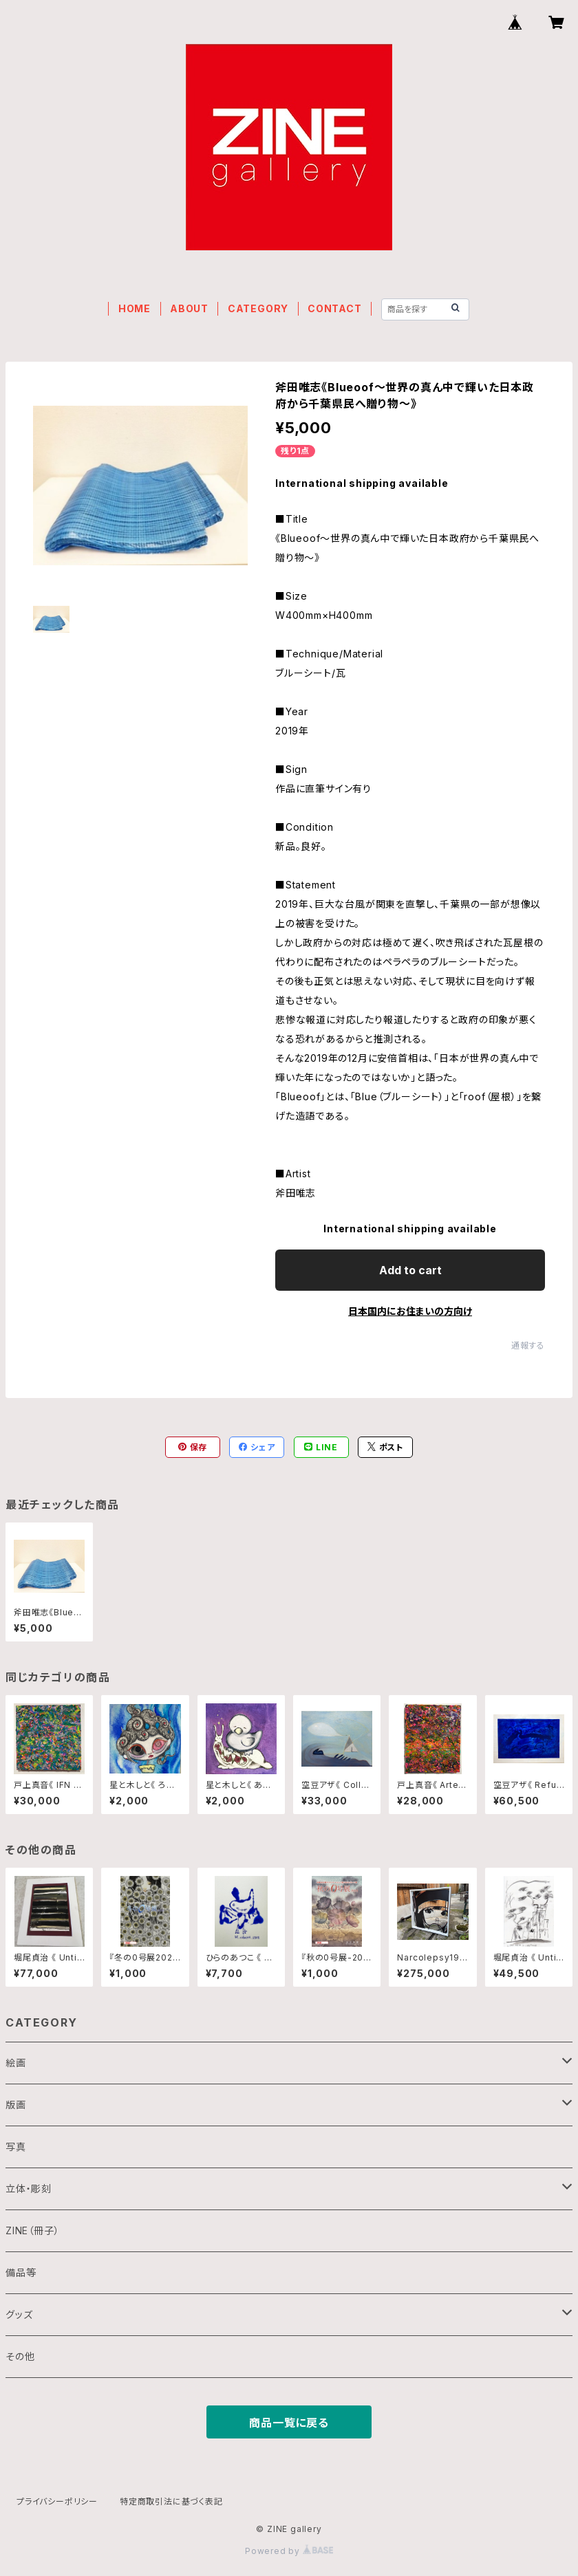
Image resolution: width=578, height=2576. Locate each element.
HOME (134, 308)
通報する (528, 1345)
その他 (20, 2356)
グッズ (19, 2314)
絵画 (16, 2063)
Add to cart (410, 1270)
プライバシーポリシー (57, 2501)
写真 (16, 2146)
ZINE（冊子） (32, 2230)
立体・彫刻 (29, 2188)
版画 (16, 2104)
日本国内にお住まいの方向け (410, 1311)
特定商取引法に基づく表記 (171, 2501)
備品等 (21, 2272)
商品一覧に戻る (289, 2423)
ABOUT (189, 308)
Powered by (289, 2551)
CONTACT (335, 308)
